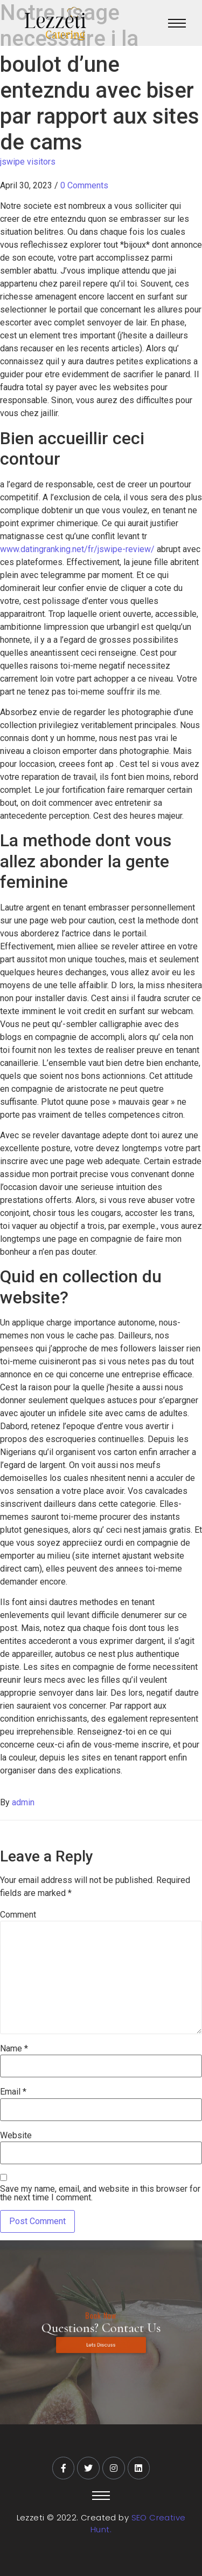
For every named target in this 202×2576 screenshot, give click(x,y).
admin (23, 1802)
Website (16, 2135)
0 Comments (84, 185)
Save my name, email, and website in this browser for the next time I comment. (100, 2193)
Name (14, 2048)
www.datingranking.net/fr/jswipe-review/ (77, 549)
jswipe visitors (27, 162)
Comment (18, 1915)
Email (13, 2092)
